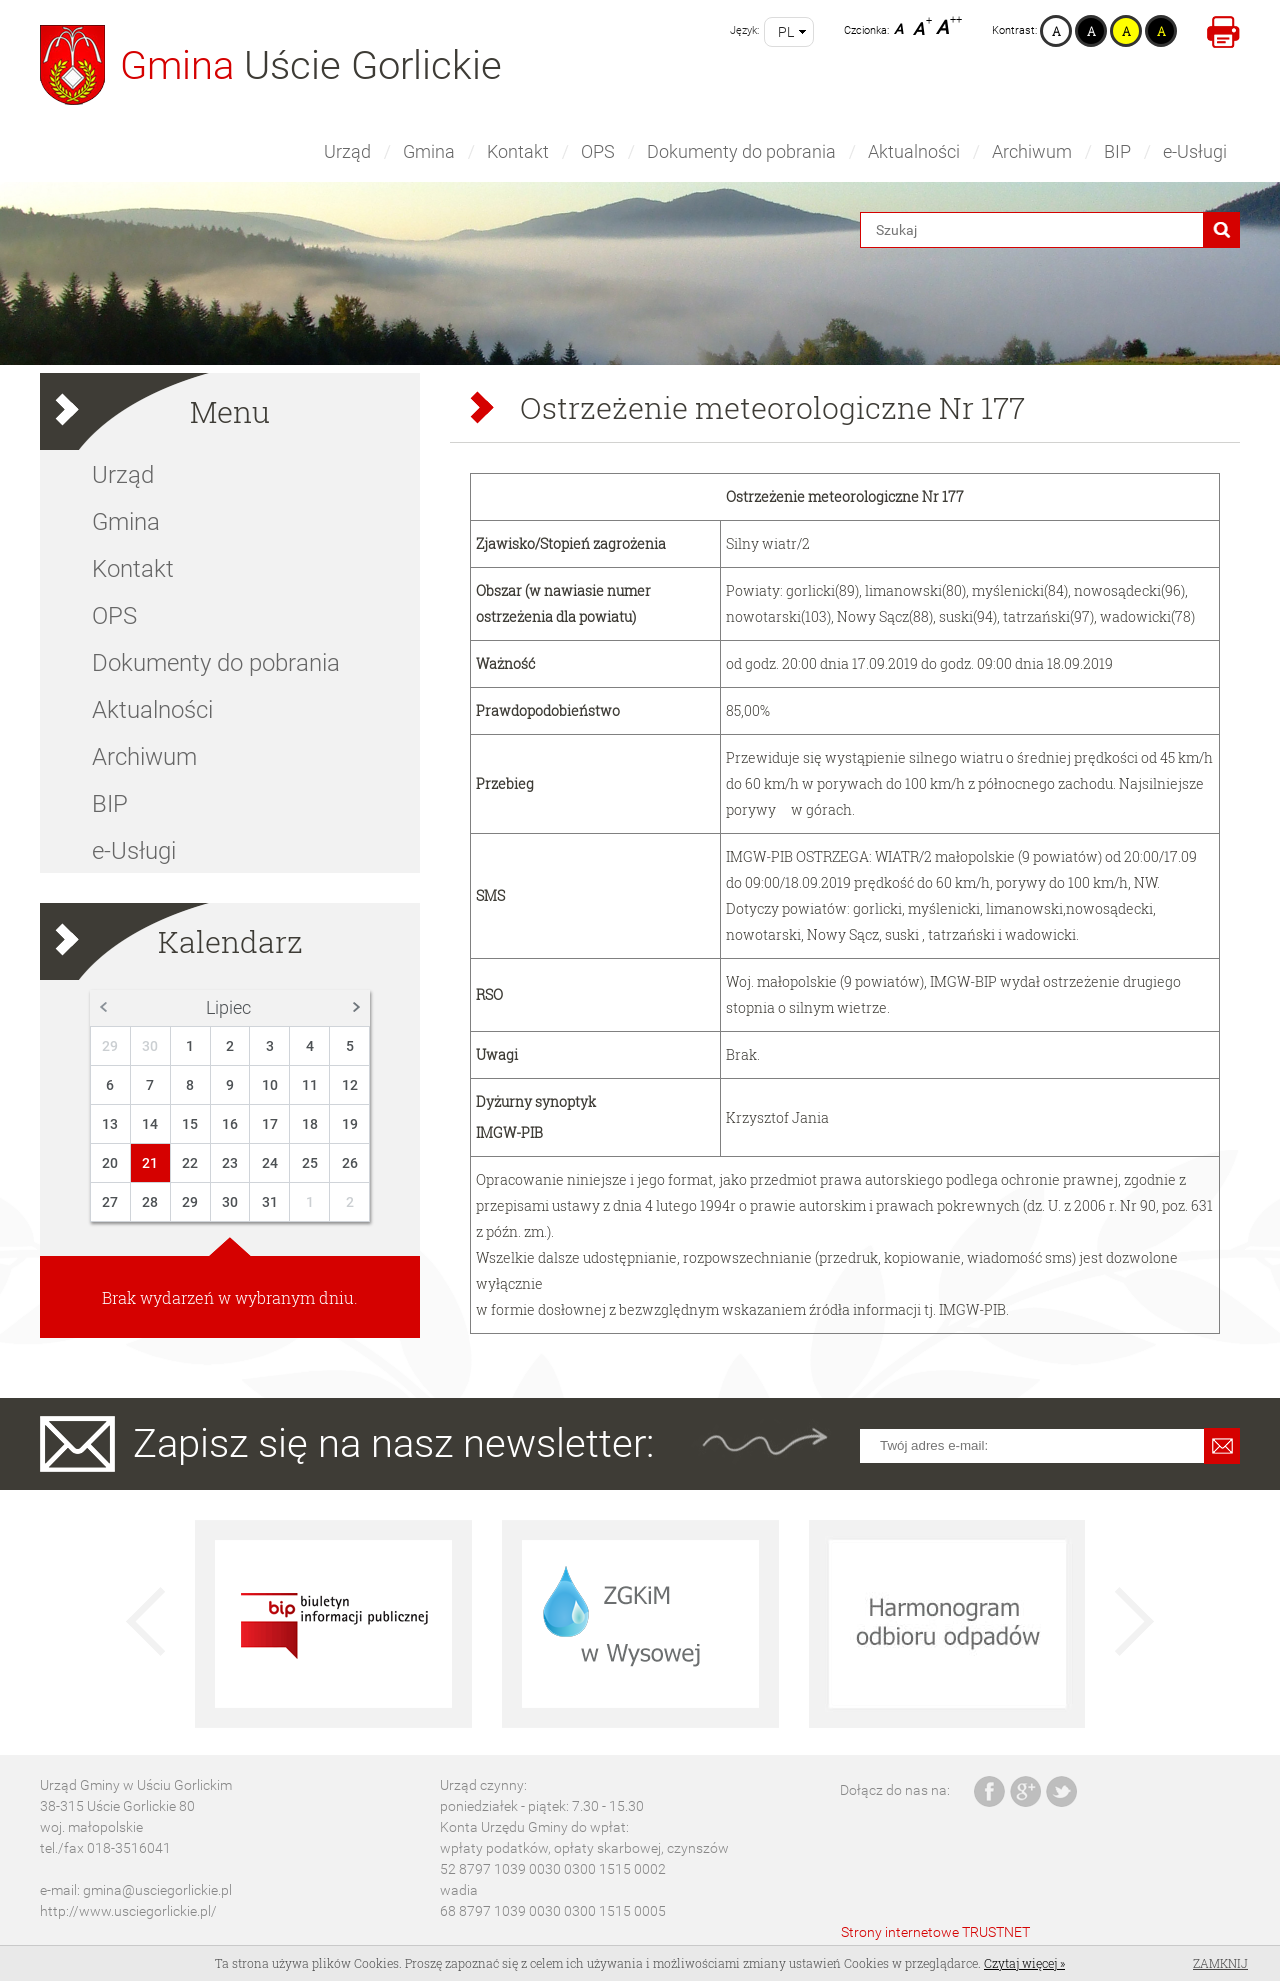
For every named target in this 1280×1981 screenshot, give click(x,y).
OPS (598, 151)
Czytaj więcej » (1024, 1963)
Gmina (429, 151)
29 (110, 1046)
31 (270, 1202)
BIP (1117, 151)
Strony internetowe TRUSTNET (935, 1932)
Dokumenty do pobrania (741, 151)
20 (110, 1163)
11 (310, 1085)
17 (270, 1124)
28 (150, 1202)
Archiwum (1032, 151)
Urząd (347, 151)
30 (150, 1046)
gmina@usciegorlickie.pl (157, 1890)
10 (270, 1085)
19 (350, 1124)
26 (350, 1163)
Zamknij (1220, 1963)
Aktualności (914, 151)
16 (230, 1124)
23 (230, 1163)
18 (310, 1124)
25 (310, 1163)
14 (150, 1124)
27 (110, 1202)
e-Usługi (1195, 151)
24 (270, 1163)
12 (350, 1085)
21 (150, 1163)
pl (786, 32)
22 (190, 1163)
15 (190, 1124)
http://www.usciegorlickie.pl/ (128, 1911)
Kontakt (518, 151)
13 (110, 1124)
